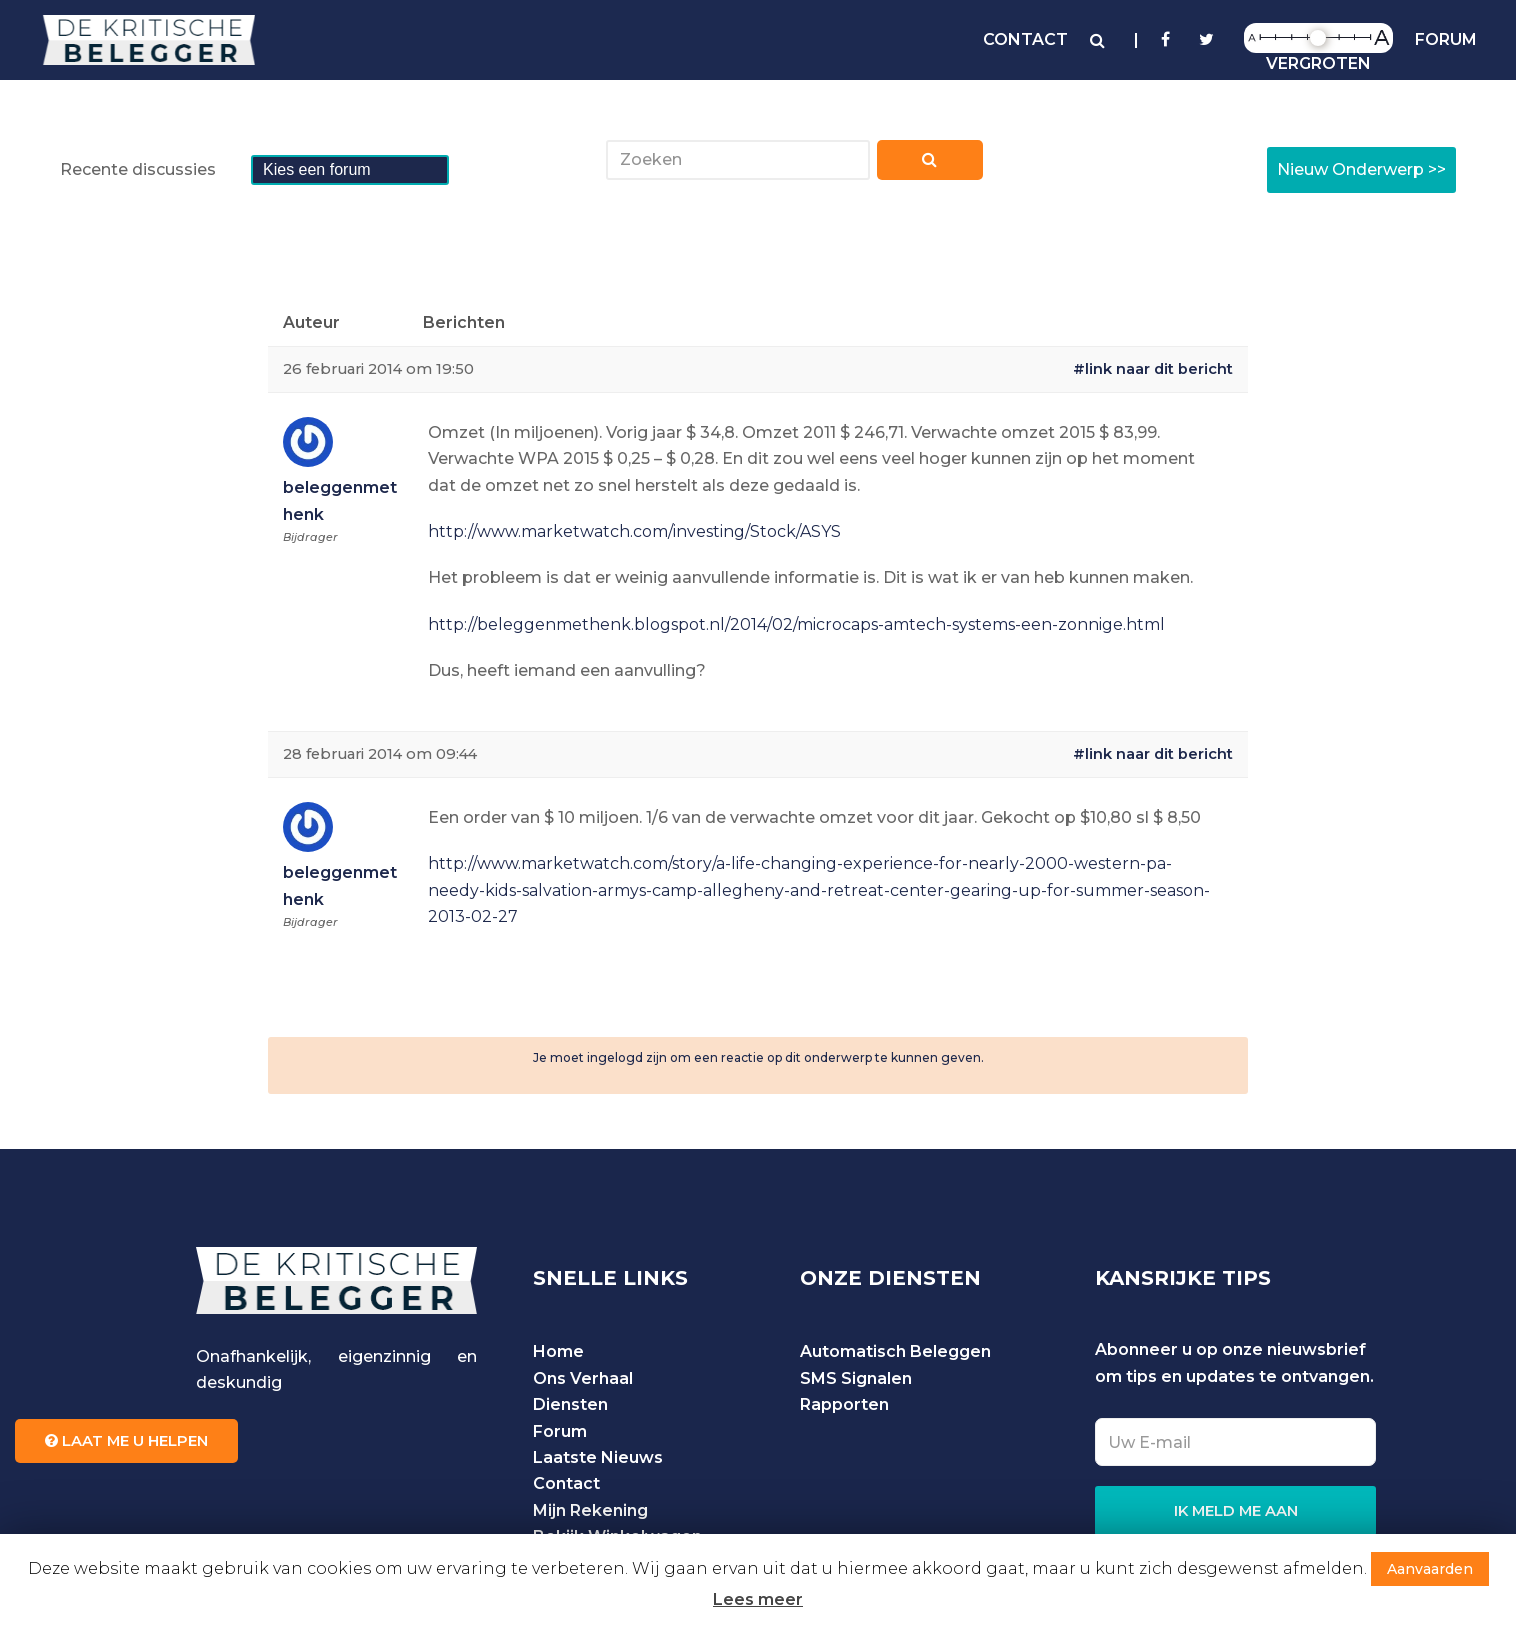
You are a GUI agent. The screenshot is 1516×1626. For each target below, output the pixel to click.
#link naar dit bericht (1153, 369)
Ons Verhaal (583, 1378)
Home (558, 1351)
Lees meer (758, 1599)
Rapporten (844, 1404)
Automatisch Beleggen (895, 1351)
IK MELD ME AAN (1236, 1511)
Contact (566, 1483)
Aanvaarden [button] (1430, 1569)
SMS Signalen (856, 1378)
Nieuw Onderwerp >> (1361, 169)
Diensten (570, 1404)
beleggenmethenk (340, 500)
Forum (560, 1431)
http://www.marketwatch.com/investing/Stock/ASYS (634, 531)
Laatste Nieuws (598, 1457)
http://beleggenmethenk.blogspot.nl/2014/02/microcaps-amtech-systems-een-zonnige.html (796, 624)
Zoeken (930, 165)
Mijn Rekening (590, 1510)
